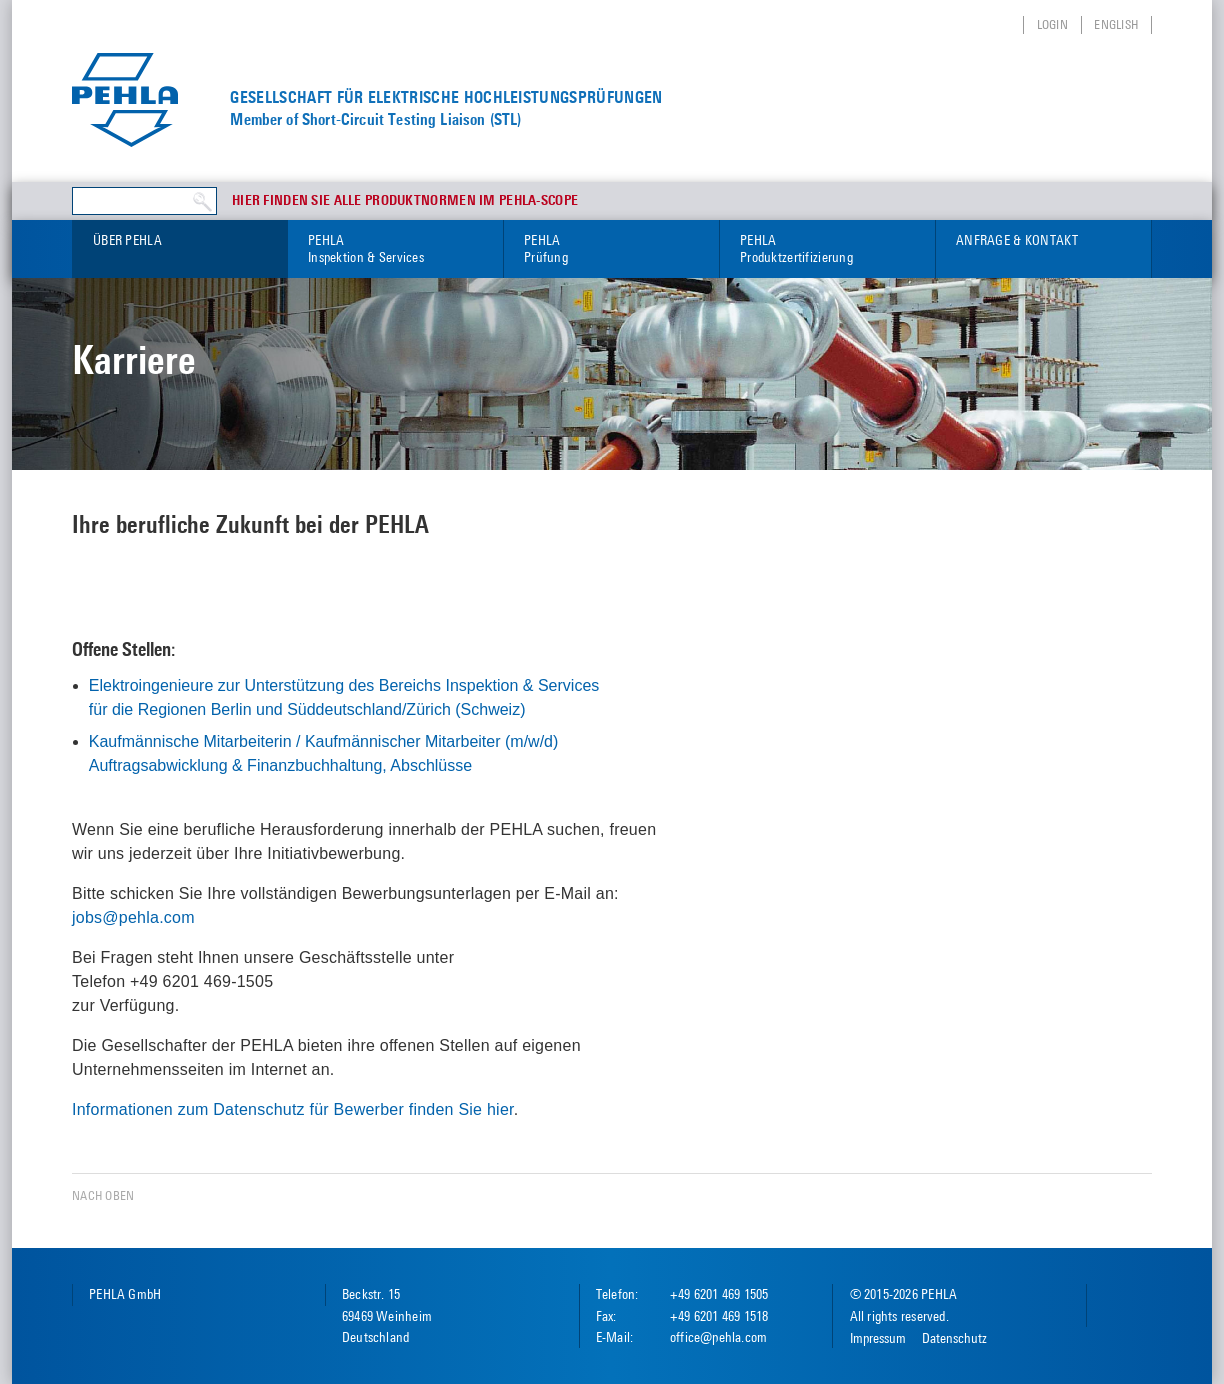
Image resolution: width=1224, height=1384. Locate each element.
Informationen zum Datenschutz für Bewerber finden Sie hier (293, 1109)
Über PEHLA (127, 240)
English (1116, 24)
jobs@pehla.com (133, 917)
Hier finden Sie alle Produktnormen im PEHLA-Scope (405, 201)
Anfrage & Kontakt (1017, 240)
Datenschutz (954, 1338)
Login (1052, 24)
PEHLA (395, 249)
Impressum (878, 1338)
